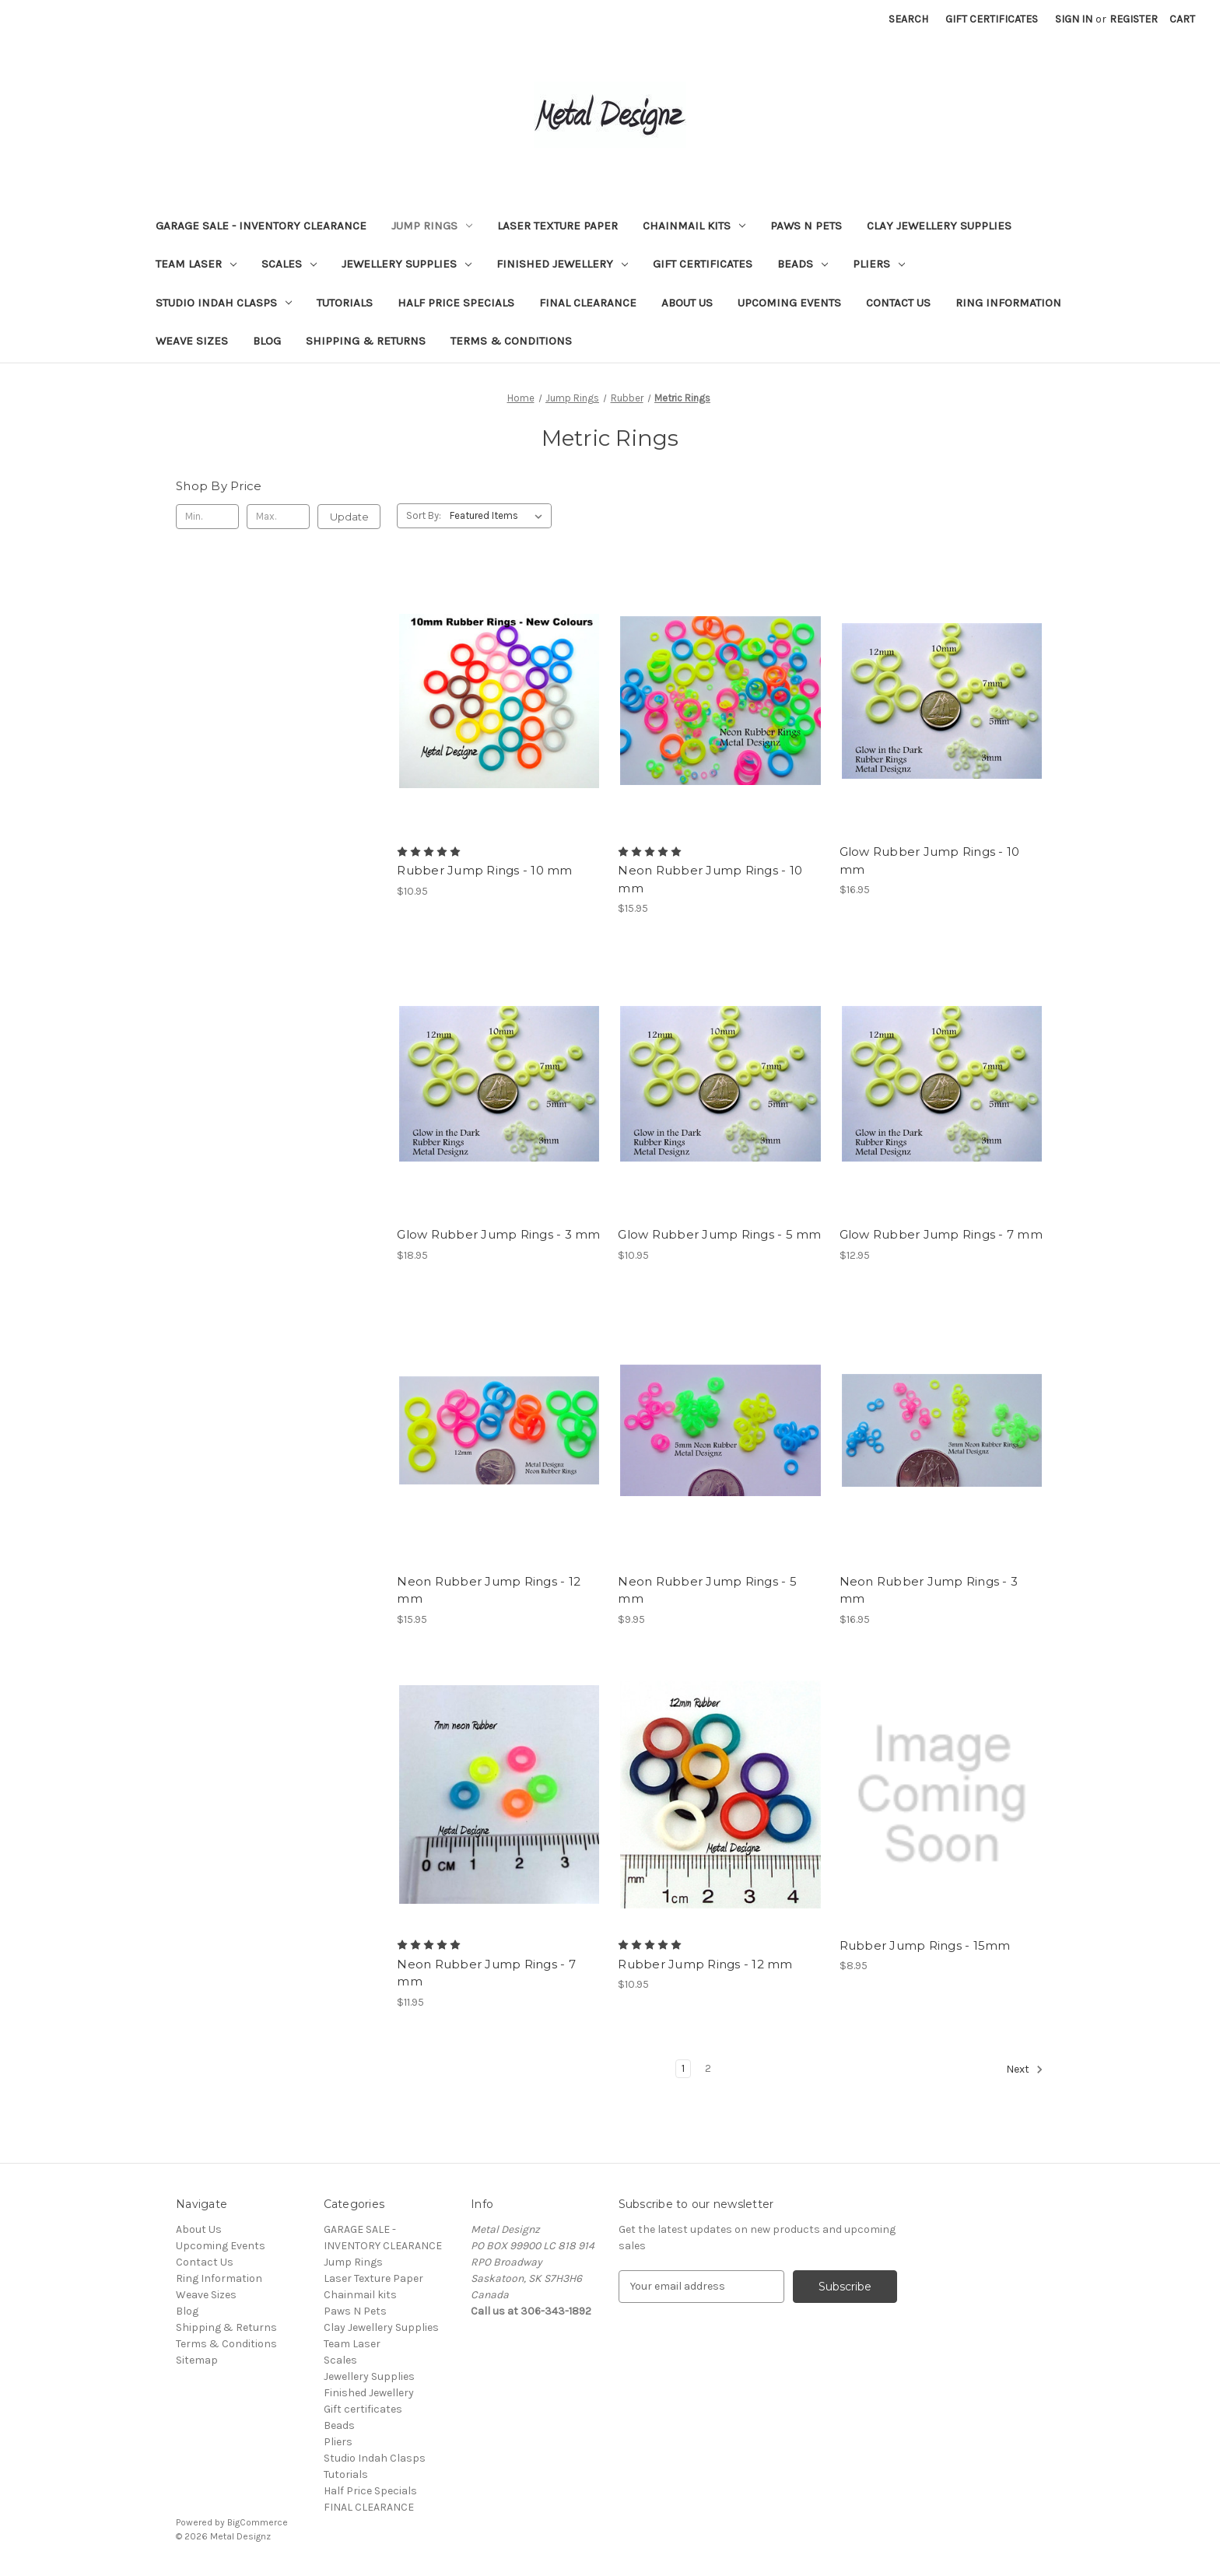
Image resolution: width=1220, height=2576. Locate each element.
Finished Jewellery (562, 264)
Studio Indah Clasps (224, 303)
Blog (267, 341)
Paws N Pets (806, 226)
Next (1024, 2069)
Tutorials (345, 303)
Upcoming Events (789, 303)
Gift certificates (702, 264)
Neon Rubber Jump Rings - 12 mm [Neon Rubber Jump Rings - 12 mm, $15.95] (488, 1590)
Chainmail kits (694, 226)
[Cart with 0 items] (1182, 19)
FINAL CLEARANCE (587, 303)
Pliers (879, 264)
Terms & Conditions (511, 341)
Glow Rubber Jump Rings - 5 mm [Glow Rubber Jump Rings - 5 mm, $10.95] (719, 1234)
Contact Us (898, 303)
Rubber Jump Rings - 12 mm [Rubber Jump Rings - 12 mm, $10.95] (705, 1964)
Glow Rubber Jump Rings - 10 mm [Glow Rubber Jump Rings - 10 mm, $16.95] (930, 860)
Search (908, 19)
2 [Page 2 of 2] (708, 2068)
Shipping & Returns (366, 341)
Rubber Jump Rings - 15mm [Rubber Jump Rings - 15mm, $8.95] (925, 1945)
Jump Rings (431, 226)
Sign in (1073, 19)
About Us (687, 303)
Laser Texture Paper (557, 226)
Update (349, 516)
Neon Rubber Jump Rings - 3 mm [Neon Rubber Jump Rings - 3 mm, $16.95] (929, 1590)
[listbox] (499, 515)
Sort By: (423, 515)
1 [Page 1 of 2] (683, 2068)
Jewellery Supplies (407, 264)
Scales (289, 264)
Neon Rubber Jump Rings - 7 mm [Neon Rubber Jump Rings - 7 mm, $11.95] (486, 1973)
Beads (802, 264)
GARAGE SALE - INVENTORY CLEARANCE (261, 226)
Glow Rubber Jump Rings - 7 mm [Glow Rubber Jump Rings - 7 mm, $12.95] (941, 1234)
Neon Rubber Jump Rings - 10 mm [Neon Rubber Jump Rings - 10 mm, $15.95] (710, 879)
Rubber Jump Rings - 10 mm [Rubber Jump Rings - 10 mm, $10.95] (484, 870)
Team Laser (196, 264)
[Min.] (207, 516)
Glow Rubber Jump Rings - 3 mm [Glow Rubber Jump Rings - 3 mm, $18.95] (498, 1234)
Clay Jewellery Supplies (939, 226)
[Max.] (278, 516)
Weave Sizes (192, 341)
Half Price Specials (456, 303)
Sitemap (197, 2360)
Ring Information (1008, 303)
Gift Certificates (991, 19)
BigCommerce (257, 2522)
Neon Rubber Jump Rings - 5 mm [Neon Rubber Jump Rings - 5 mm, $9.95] (707, 1590)
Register (1134, 19)
